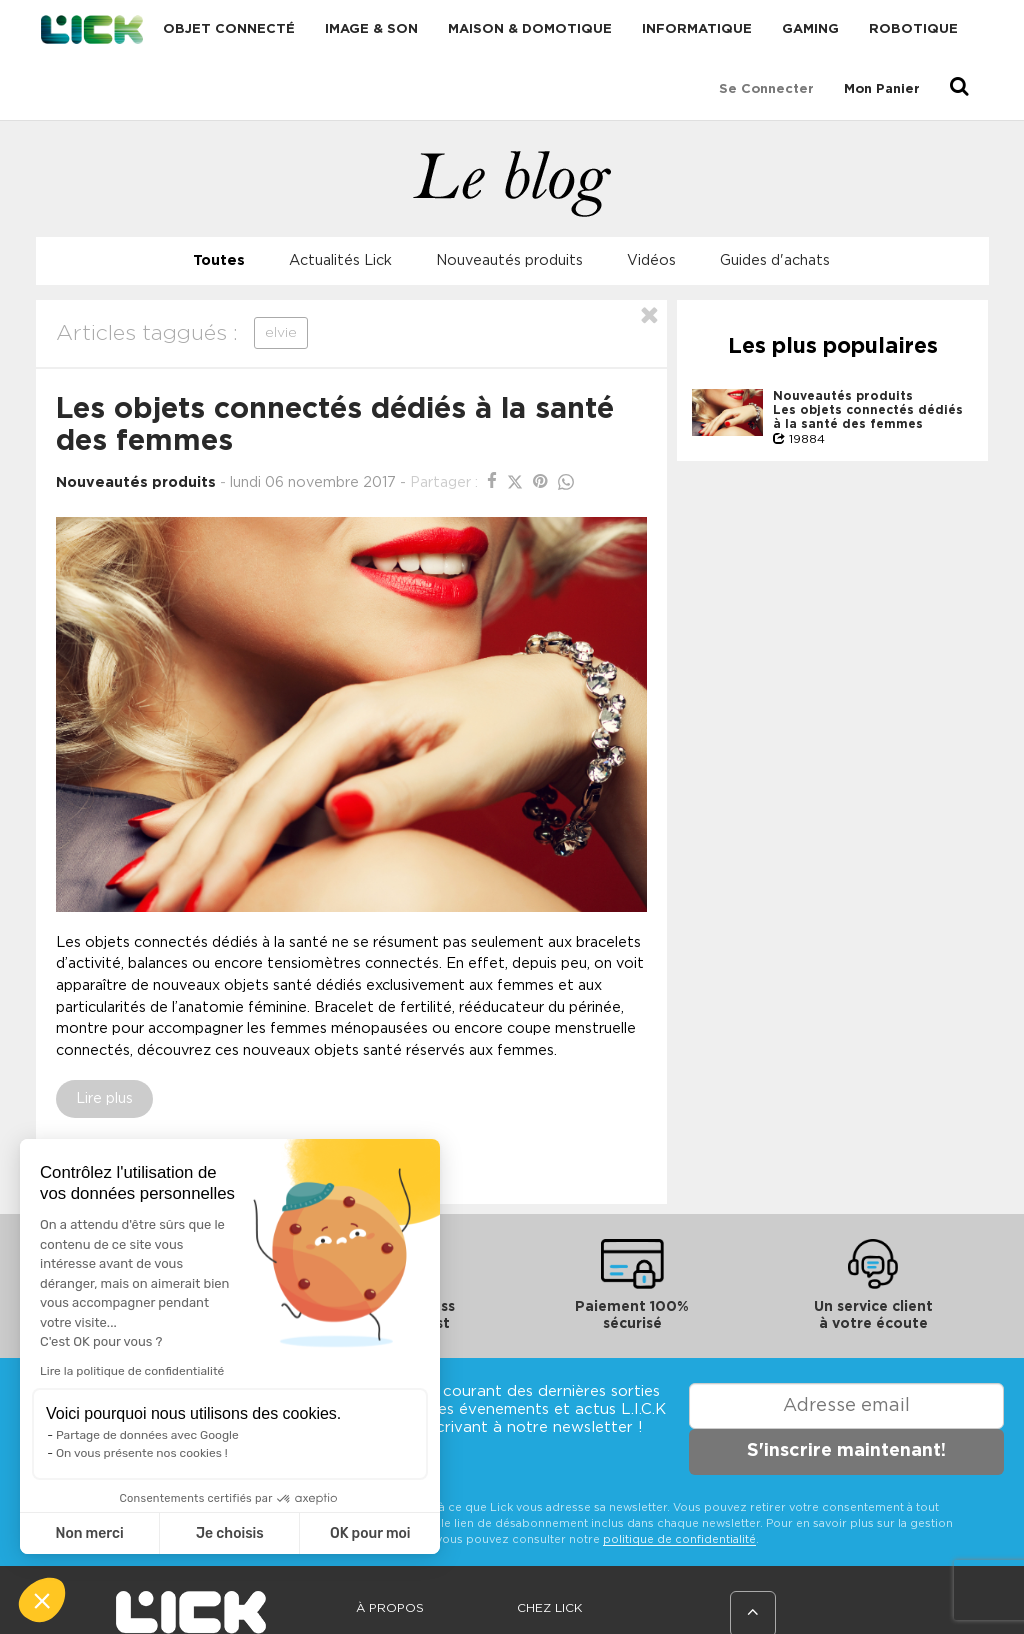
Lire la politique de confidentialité (132, 1371)
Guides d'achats (775, 260)
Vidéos (651, 260)
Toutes (219, 260)
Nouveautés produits (509, 260)
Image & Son (371, 29)
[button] (42, 1600)
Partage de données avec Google (147, 1435)
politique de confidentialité (679, 1539)
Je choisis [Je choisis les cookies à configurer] (230, 1533)
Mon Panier (882, 89)
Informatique (697, 29)
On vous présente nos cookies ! (142, 1453)
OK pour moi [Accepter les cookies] (370, 1533)
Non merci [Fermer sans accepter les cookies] (89, 1533)
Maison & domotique (530, 29)
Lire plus (104, 1099)
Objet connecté (229, 29)
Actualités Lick (340, 260)
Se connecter (766, 89)
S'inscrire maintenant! (846, 1451)
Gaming (810, 29)
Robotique (913, 29)
